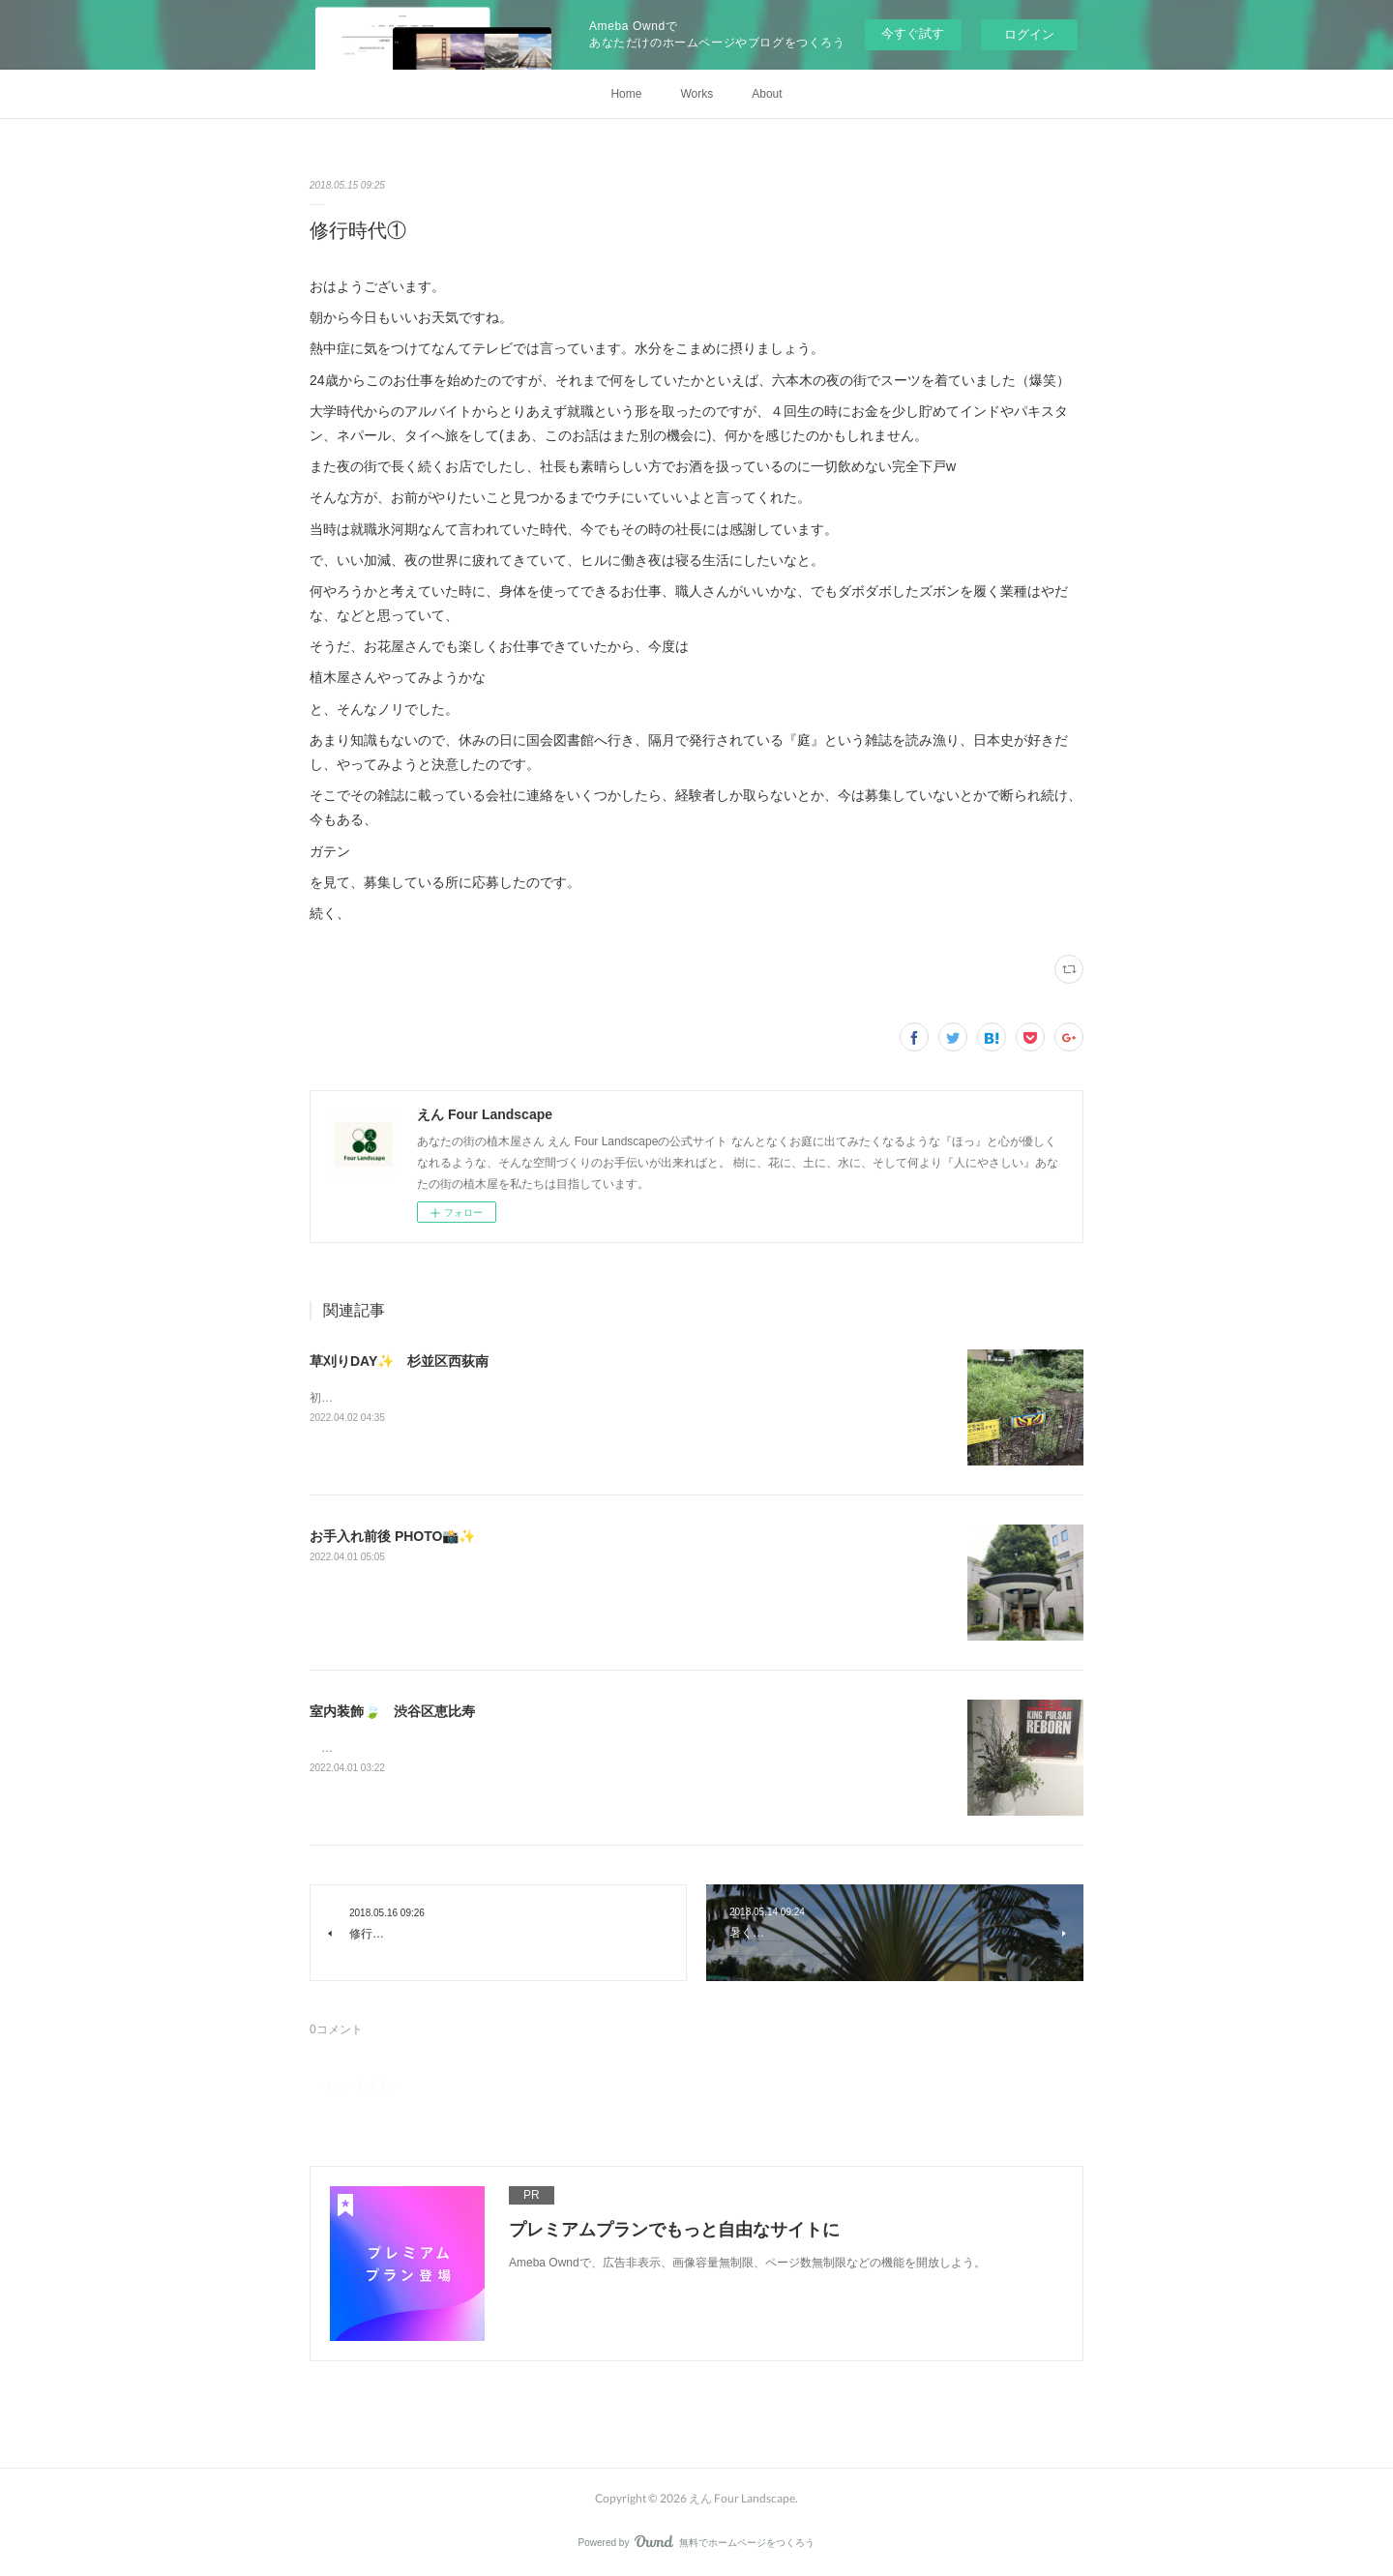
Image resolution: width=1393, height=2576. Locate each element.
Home (625, 94)
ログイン (1029, 34)
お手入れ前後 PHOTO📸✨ (392, 1536)
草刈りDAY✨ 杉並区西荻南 (399, 1361)
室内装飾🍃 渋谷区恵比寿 (392, 1711)
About (767, 94)
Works (696, 94)
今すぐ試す (912, 33)
